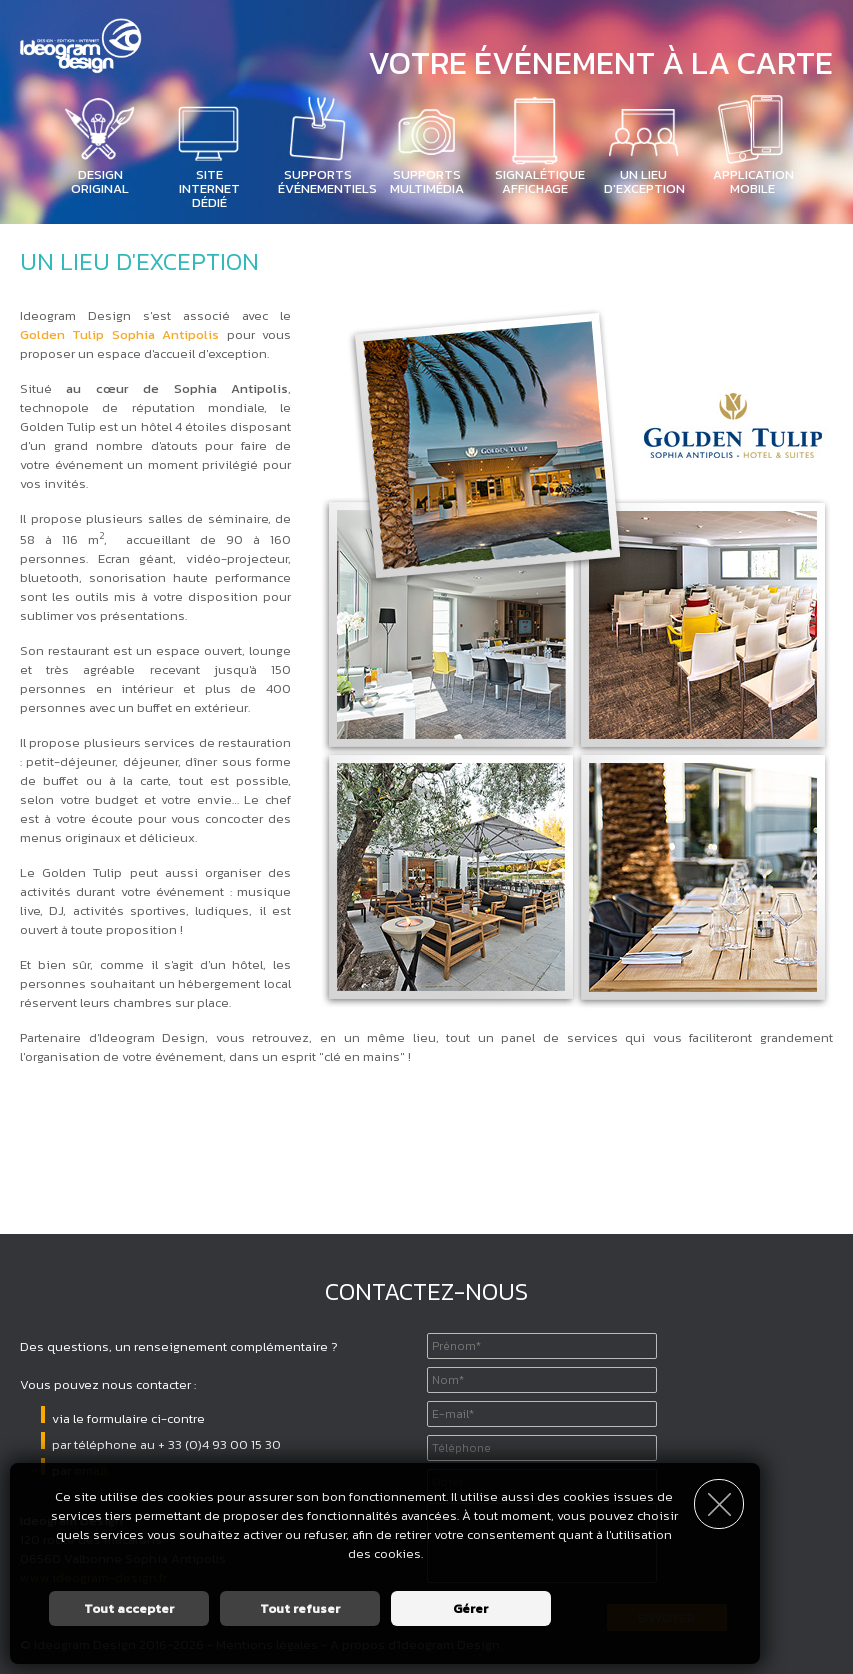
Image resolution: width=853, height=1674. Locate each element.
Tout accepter (129, 1608)
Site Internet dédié (209, 188)
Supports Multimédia (427, 181)
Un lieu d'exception (644, 181)
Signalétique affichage (540, 181)
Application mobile (753, 181)
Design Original (100, 181)
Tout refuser (300, 1608)
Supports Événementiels (327, 181)
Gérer (470, 1608)
